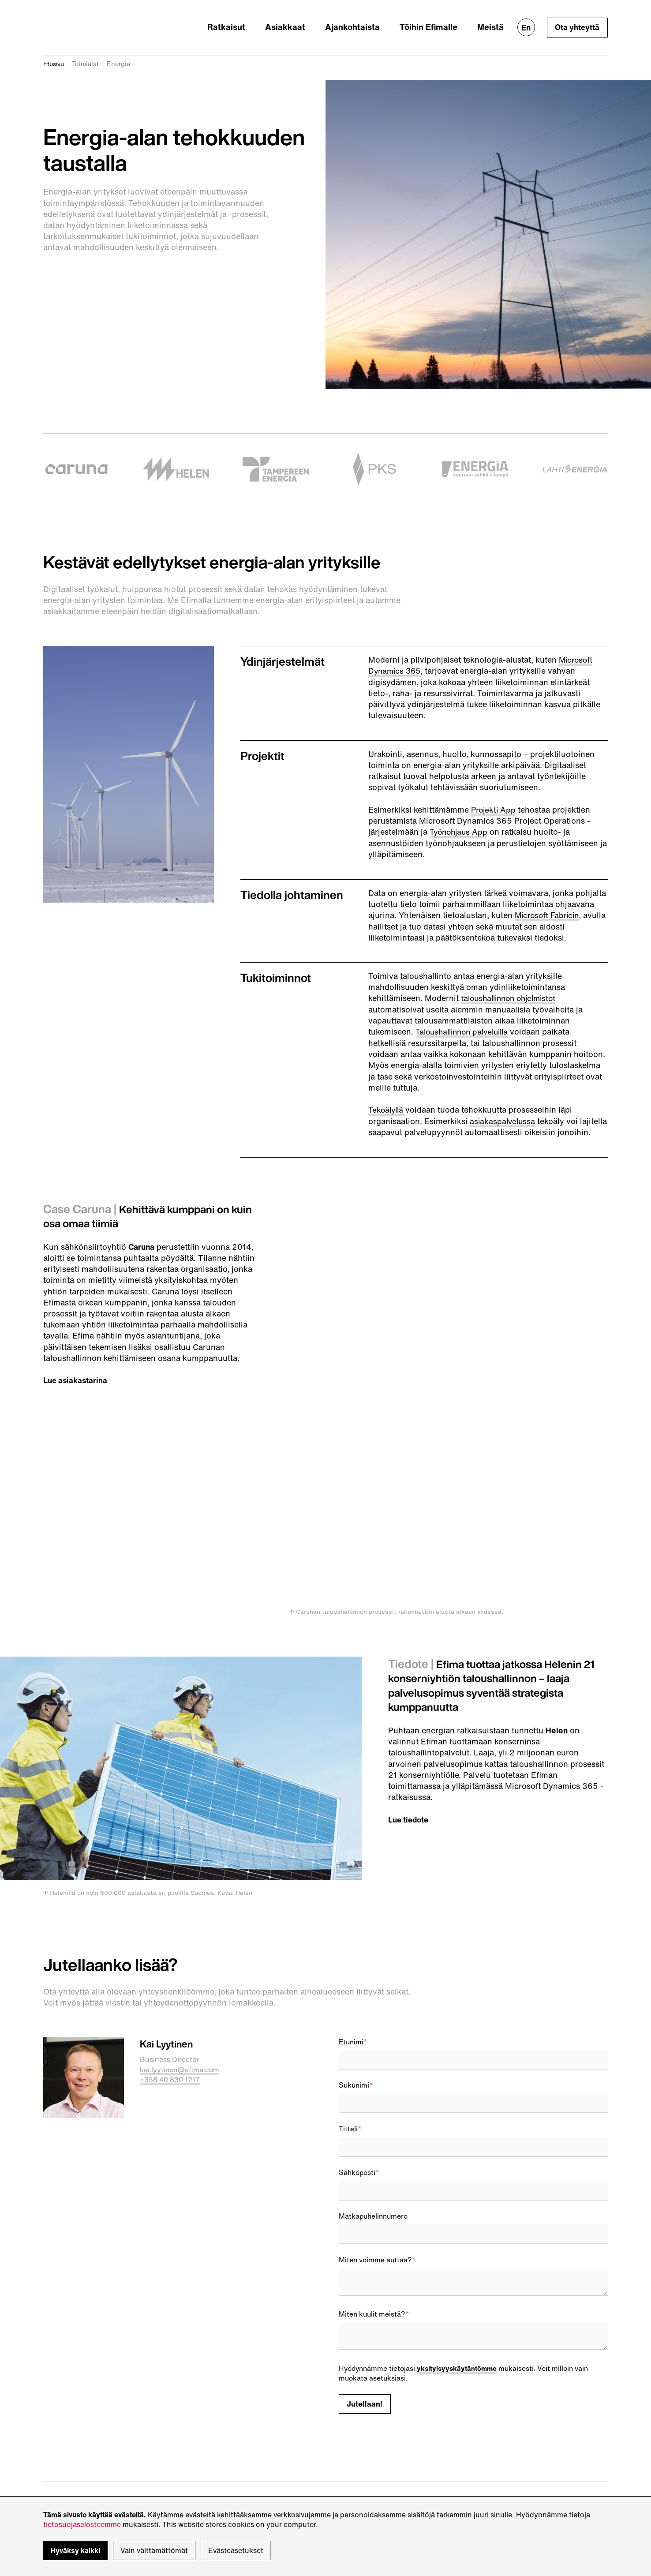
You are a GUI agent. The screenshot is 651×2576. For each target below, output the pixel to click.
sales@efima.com (73, 2408)
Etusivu (54, 52)
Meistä (491, 21)
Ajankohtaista (366, 21)
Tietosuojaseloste (72, 2470)
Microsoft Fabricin (549, 902)
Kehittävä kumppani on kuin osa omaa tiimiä (141, 1214)
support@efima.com (77, 2439)
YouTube (353, 2417)
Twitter (350, 2397)
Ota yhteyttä (576, 21)
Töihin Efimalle (435, 21)
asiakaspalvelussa (503, 1108)
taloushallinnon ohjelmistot (512, 985)
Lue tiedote (409, 1674)
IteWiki (350, 2387)
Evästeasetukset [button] (235, 2550)
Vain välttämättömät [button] (154, 2550)
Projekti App (494, 797)
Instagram (355, 2427)
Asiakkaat (307, 21)
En (525, 21)
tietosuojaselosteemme (82, 2524)
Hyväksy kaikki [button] (75, 2550)
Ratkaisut (255, 21)
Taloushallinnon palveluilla (465, 1018)
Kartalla (204, 2428)
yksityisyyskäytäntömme (458, 2224)
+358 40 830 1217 (170, 1935)
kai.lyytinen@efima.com (180, 1925)
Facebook (355, 2407)
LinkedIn (353, 2377)
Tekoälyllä (388, 1096)
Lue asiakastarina (76, 1378)
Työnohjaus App (460, 819)
